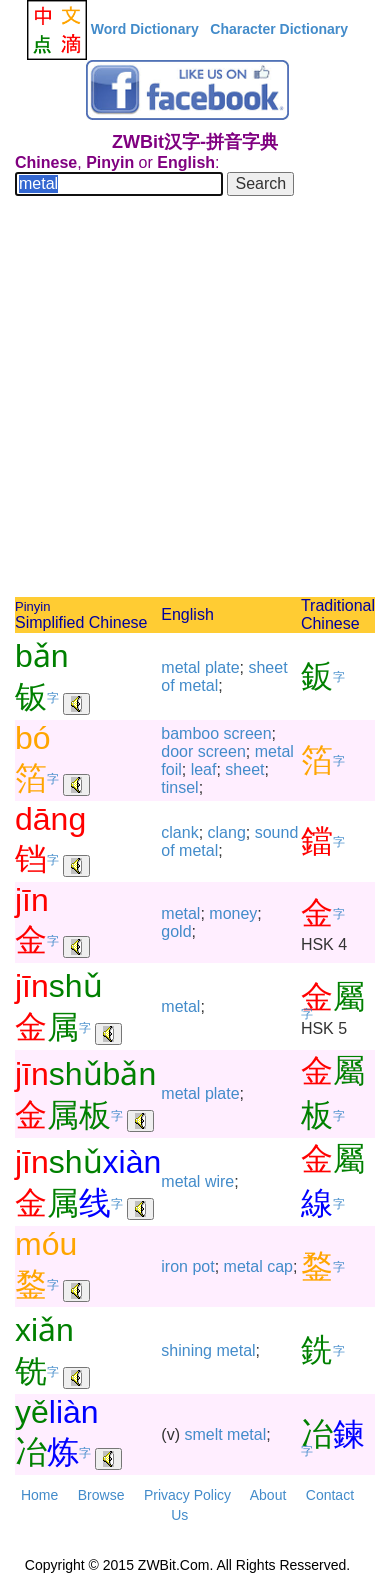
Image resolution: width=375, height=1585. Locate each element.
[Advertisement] (187, 399)
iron (174, 1266)
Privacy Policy (187, 1495)
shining (186, 1350)
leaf (204, 769)
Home (39, 1495)
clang (227, 832)
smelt (203, 1434)
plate (222, 667)
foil (171, 769)
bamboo (190, 733)
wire (219, 1181)
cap (280, 1266)
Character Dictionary (279, 29)
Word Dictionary (145, 29)
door (177, 751)
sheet (267, 667)
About (268, 1495)
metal (180, 667)
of (167, 685)
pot (203, 1266)
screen (248, 733)
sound (277, 832)
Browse (101, 1495)
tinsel (179, 787)
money (233, 913)
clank (179, 832)
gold (176, 931)
